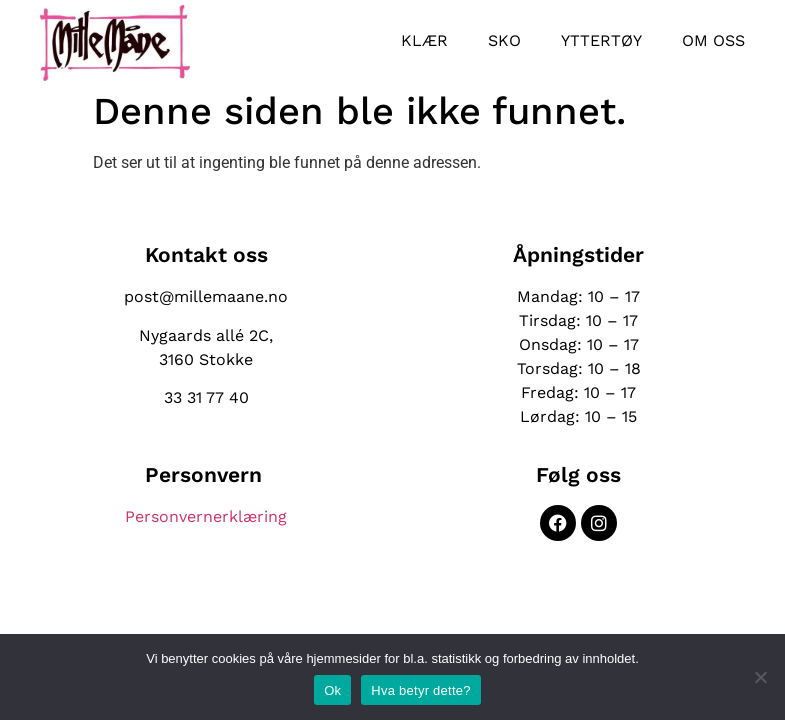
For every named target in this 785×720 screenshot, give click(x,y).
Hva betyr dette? (420, 690)
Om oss (713, 40)
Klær (424, 40)
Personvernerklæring (206, 516)
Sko (504, 40)
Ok (332, 690)
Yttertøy (601, 40)
